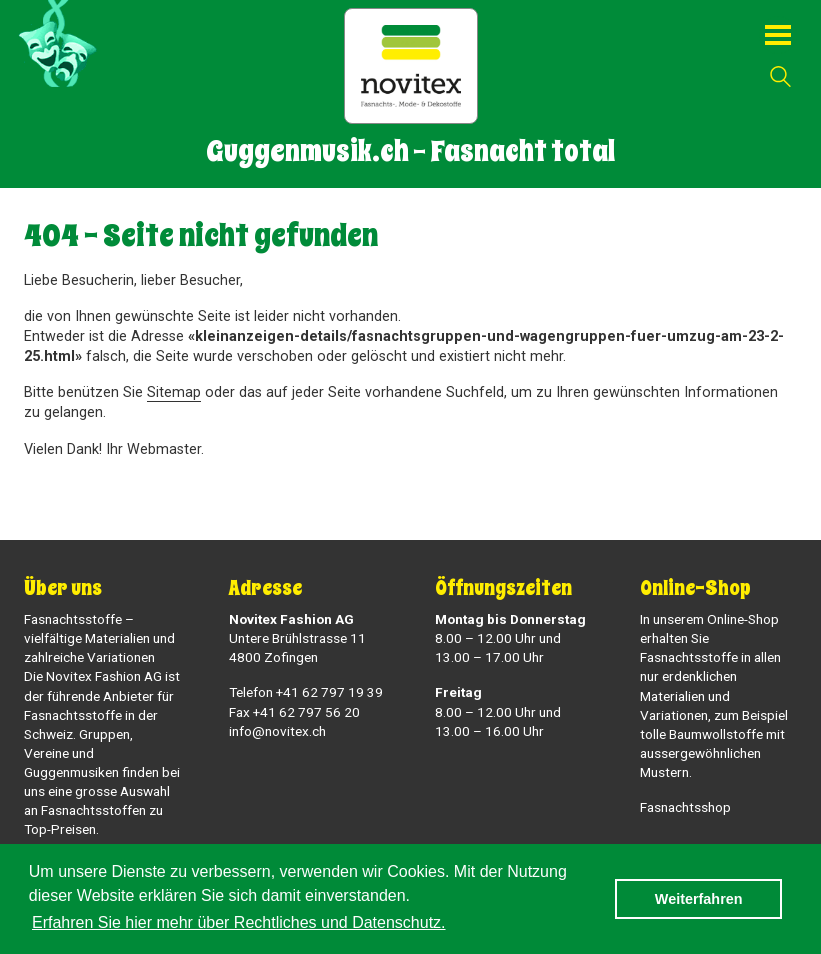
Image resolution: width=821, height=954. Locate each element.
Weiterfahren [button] (699, 899)
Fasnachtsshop (685, 807)
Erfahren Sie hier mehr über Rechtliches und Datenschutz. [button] (239, 922)
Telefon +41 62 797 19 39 (306, 692)
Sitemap (174, 392)
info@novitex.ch (277, 731)
